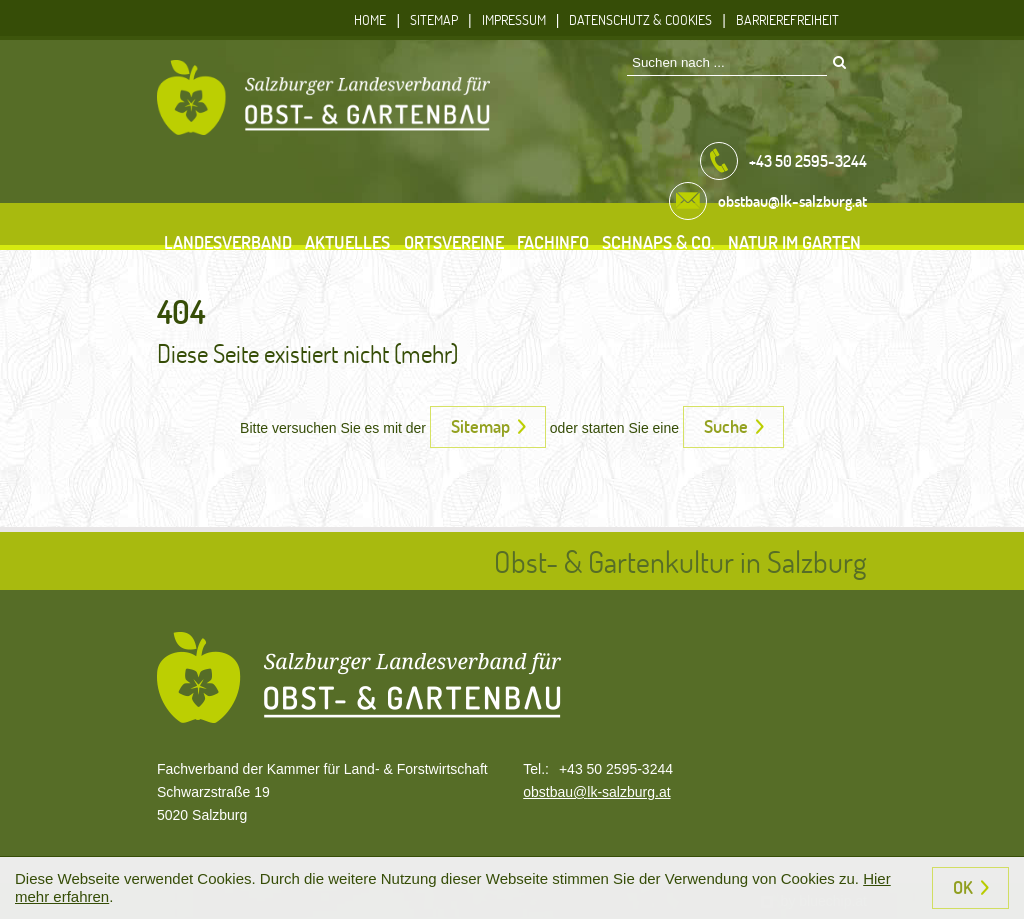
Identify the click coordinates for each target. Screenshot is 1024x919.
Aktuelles (347, 242)
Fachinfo (553, 242)
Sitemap (434, 19)
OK (963, 887)
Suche (726, 426)
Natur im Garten (794, 242)
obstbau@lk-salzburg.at (596, 792)
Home (370, 19)
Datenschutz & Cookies (640, 19)
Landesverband (228, 242)
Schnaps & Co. (658, 242)
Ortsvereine (454, 242)
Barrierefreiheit (787, 19)
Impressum (514, 19)
